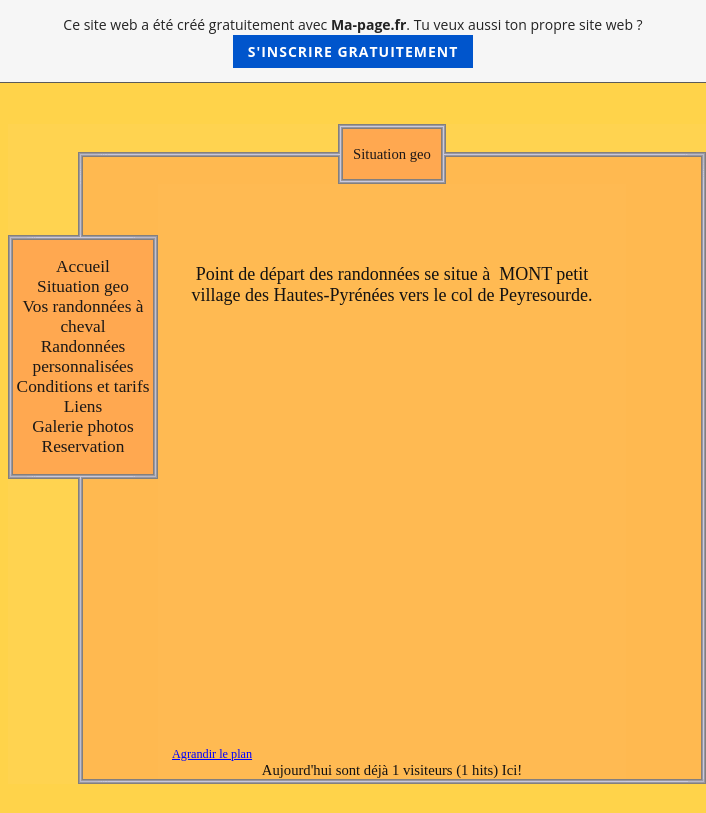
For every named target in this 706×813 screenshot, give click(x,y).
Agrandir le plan (212, 754)
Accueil (83, 266)
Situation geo (83, 286)
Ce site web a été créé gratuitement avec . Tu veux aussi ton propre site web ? (352, 41)
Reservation (83, 446)
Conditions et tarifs (83, 386)
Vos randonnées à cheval (83, 316)
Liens (83, 406)
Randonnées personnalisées (82, 356)
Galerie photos (83, 426)
